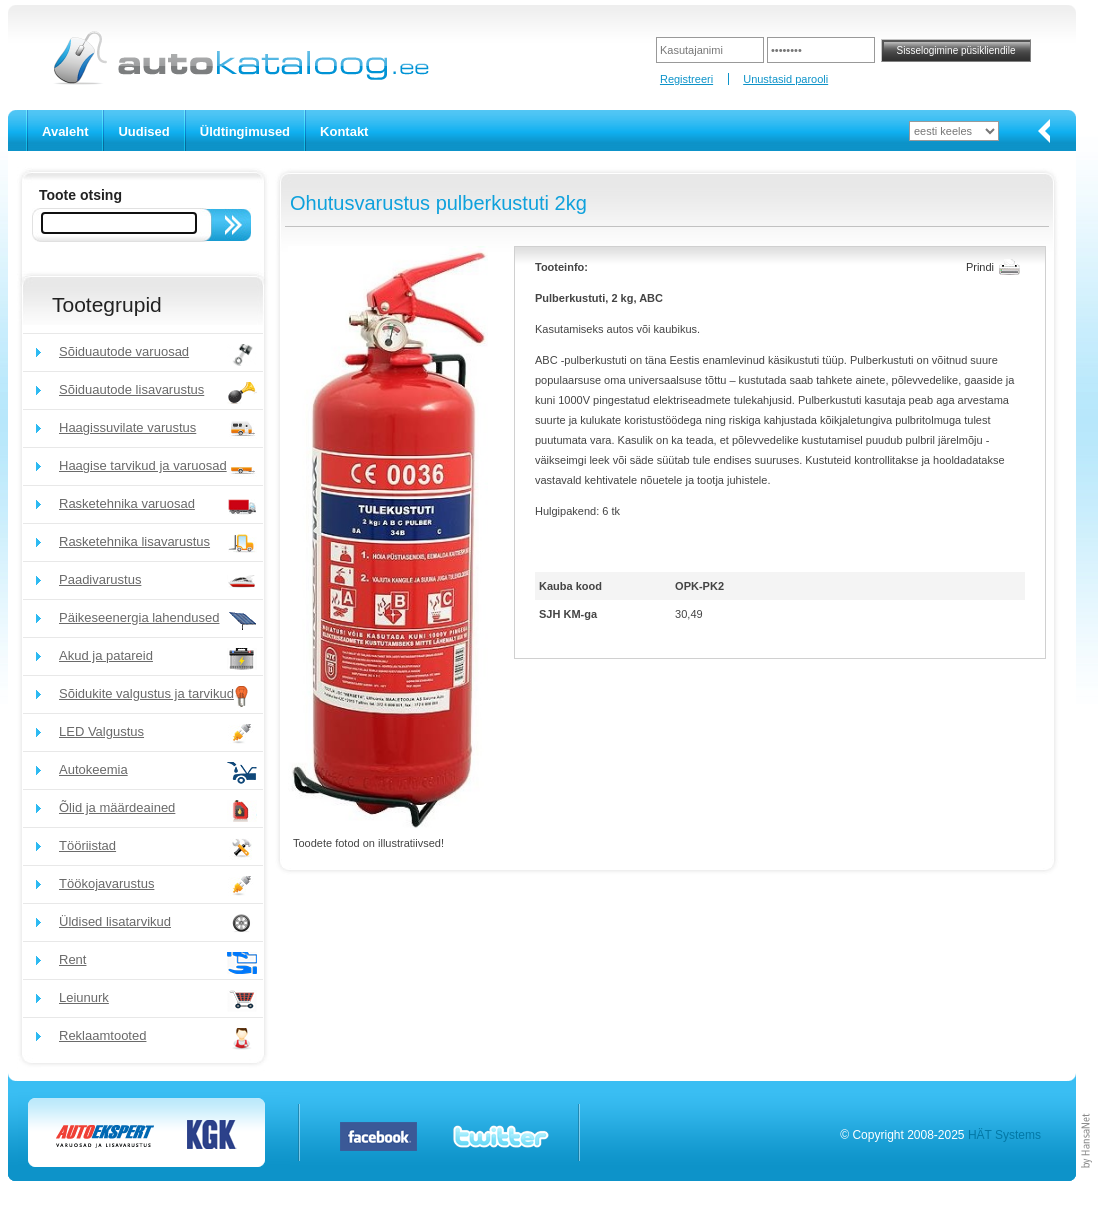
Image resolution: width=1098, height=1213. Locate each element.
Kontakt (344, 131)
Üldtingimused (245, 131)
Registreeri (686, 79)
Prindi (980, 267)
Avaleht (65, 131)
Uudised (143, 131)
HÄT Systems (1004, 1135)
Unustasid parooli (785, 79)
